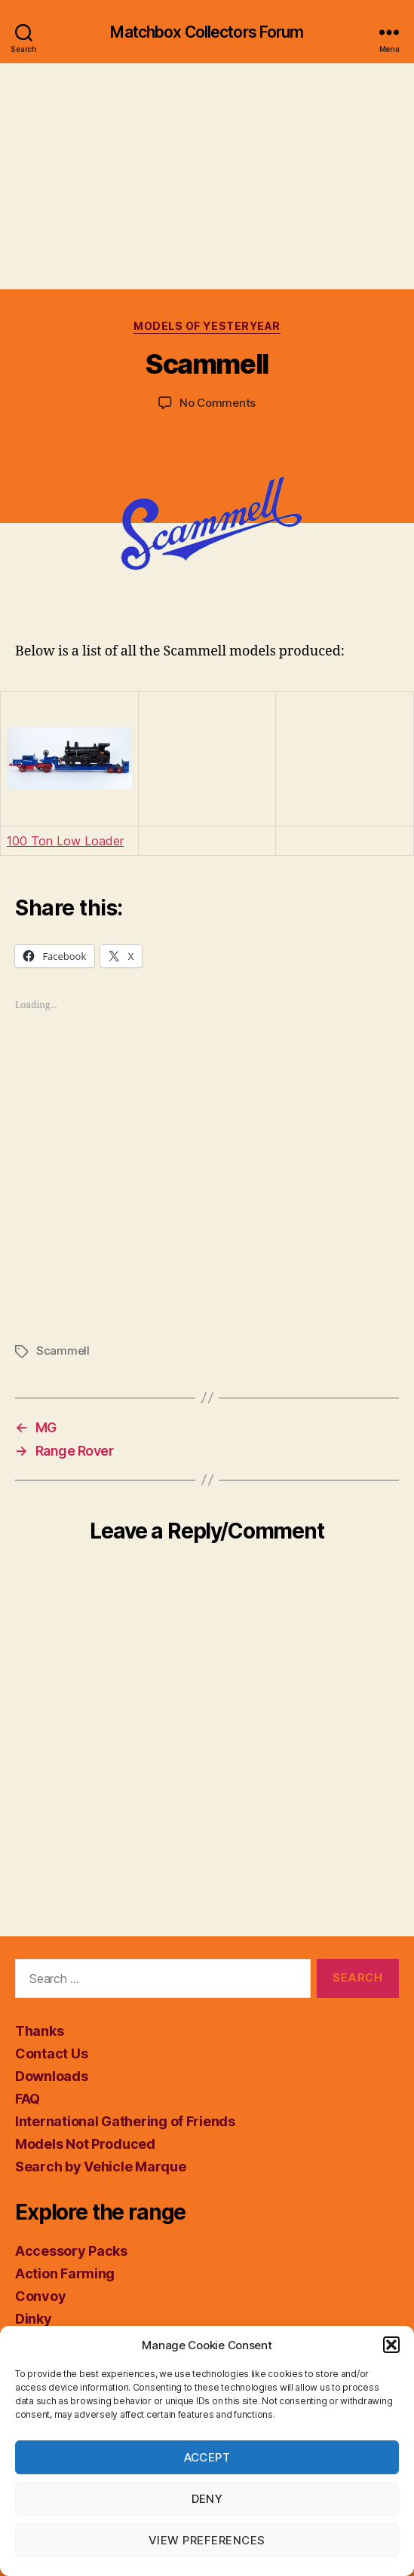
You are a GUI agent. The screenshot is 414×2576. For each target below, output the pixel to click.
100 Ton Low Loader (65, 840)
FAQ (27, 2099)
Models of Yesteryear (206, 325)
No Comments (217, 403)
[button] (391, 2344)
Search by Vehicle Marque (100, 2166)
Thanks (39, 2031)
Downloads (51, 2076)
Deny (207, 2499)
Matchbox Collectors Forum (206, 32)
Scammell (63, 1350)
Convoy (40, 2296)
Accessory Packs (71, 2251)
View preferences (207, 2540)
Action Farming (65, 2273)
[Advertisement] (207, 176)
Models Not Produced (85, 2144)
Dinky (33, 2319)
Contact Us (51, 2053)
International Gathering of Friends (125, 2121)
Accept (207, 2457)
